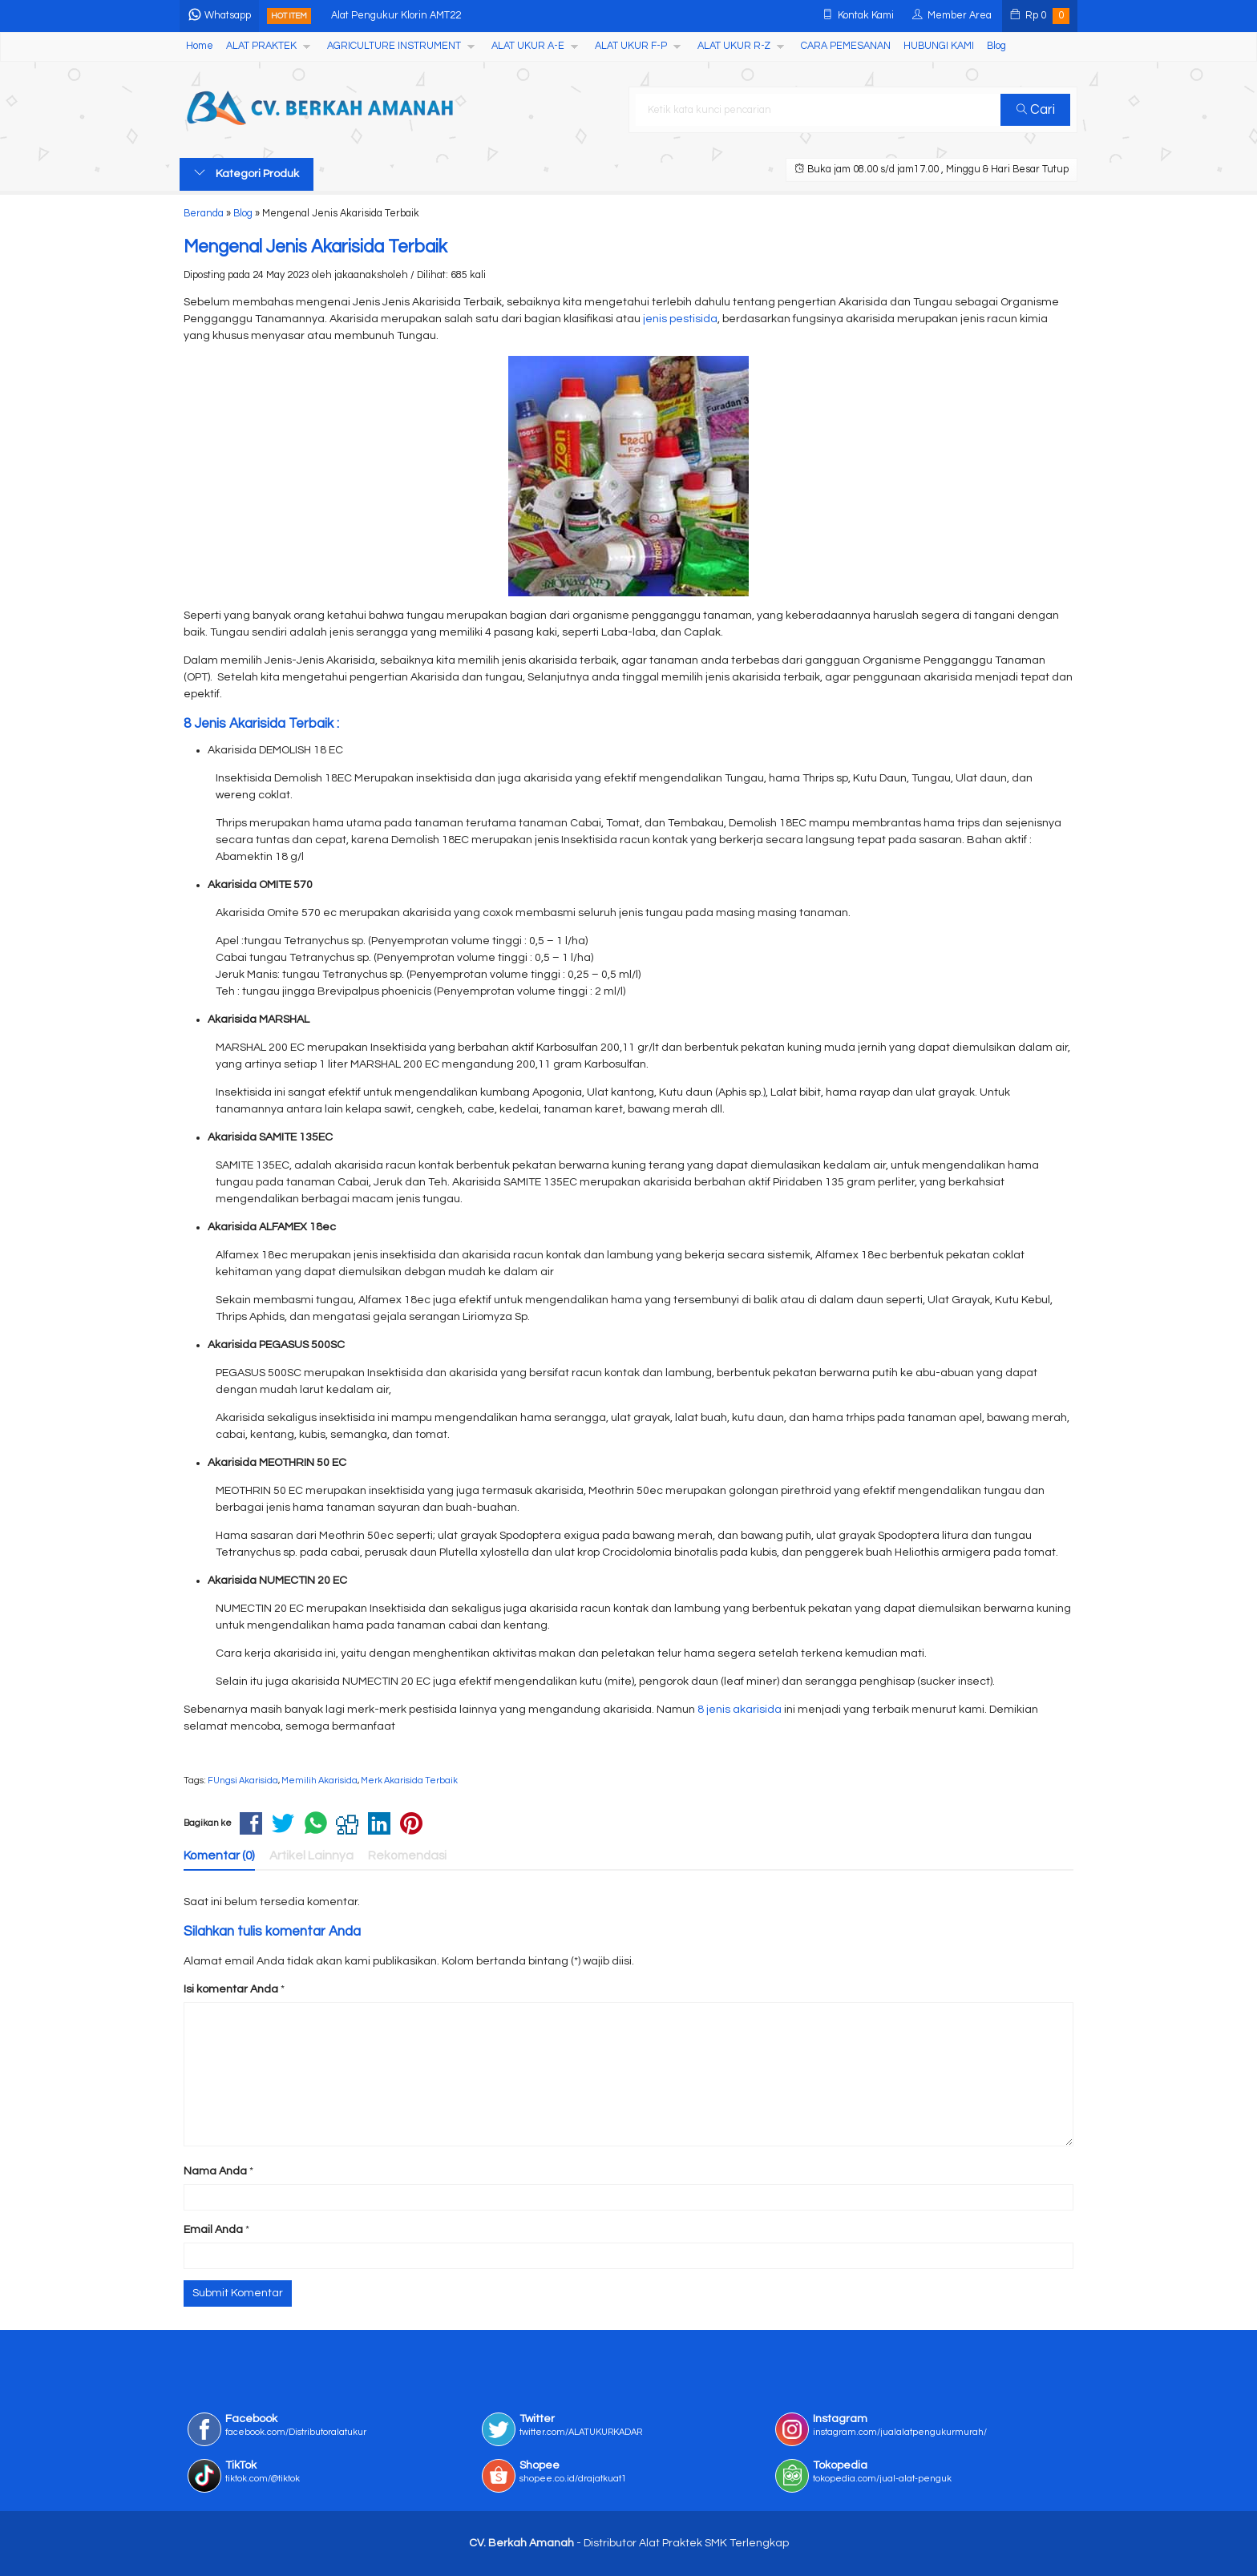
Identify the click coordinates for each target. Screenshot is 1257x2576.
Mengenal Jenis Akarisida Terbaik (315, 247)
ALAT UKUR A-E (527, 46)
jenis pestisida (680, 319)
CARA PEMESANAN (846, 46)
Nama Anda (215, 2171)
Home (199, 46)
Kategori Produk (246, 173)
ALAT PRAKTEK (261, 46)
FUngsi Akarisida (243, 1780)
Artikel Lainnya (311, 1855)
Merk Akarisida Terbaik (409, 1780)
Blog (996, 46)
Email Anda (213, 2229)
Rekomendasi (407, 1855)
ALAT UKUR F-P (631, 46)
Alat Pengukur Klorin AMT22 (396, 15)
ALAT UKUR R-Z (733, 46)
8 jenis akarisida (739, 1709)
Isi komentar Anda (231, 1989)
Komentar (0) (219, 1855)
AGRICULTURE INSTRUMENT (394, 46)
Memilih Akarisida (319, 1780)
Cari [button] (1036, 110)
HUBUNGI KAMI (938, 46)
